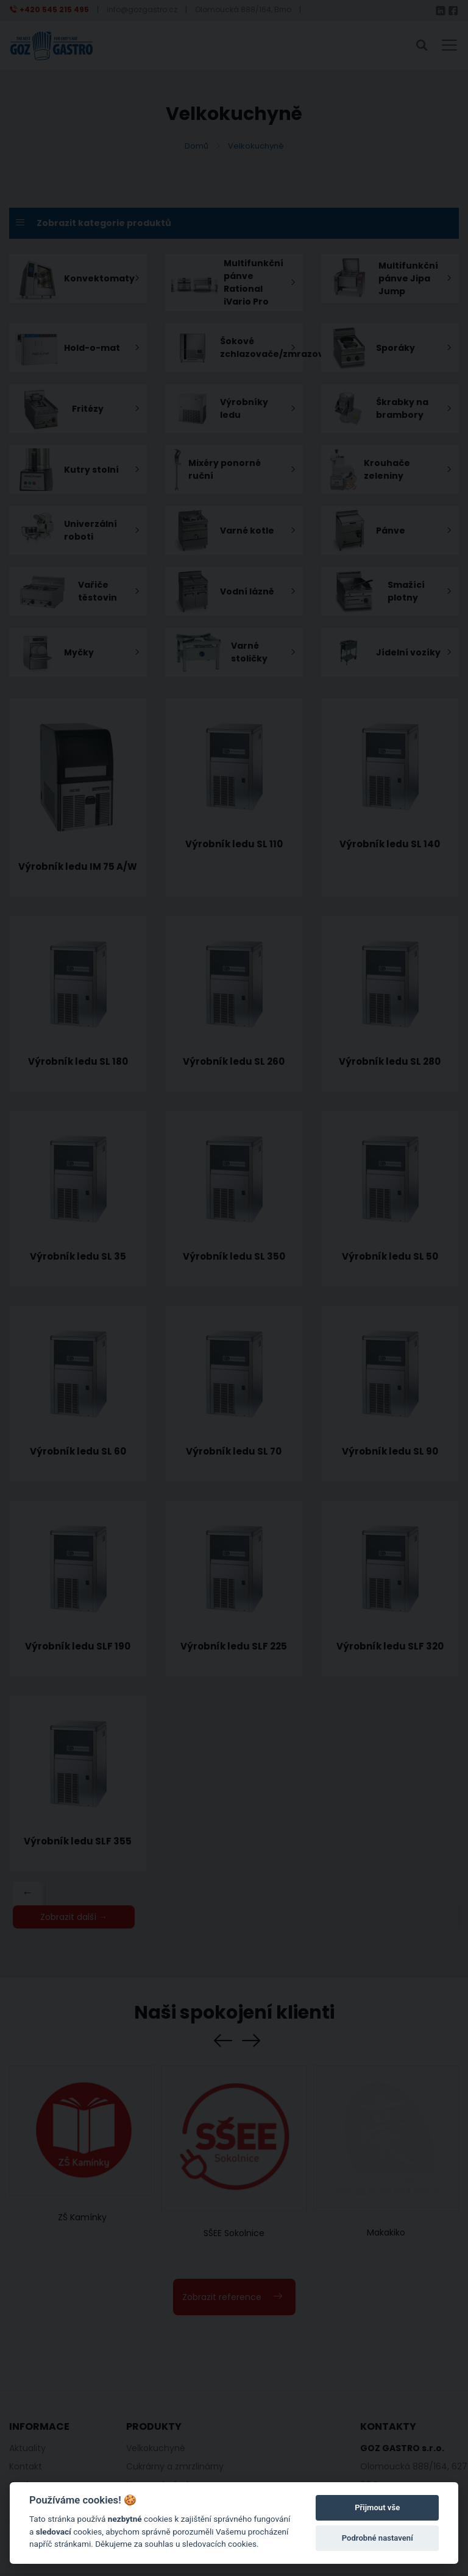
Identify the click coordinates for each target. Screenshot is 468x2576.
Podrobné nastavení (377, 2537)
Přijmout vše (377, 2507)
